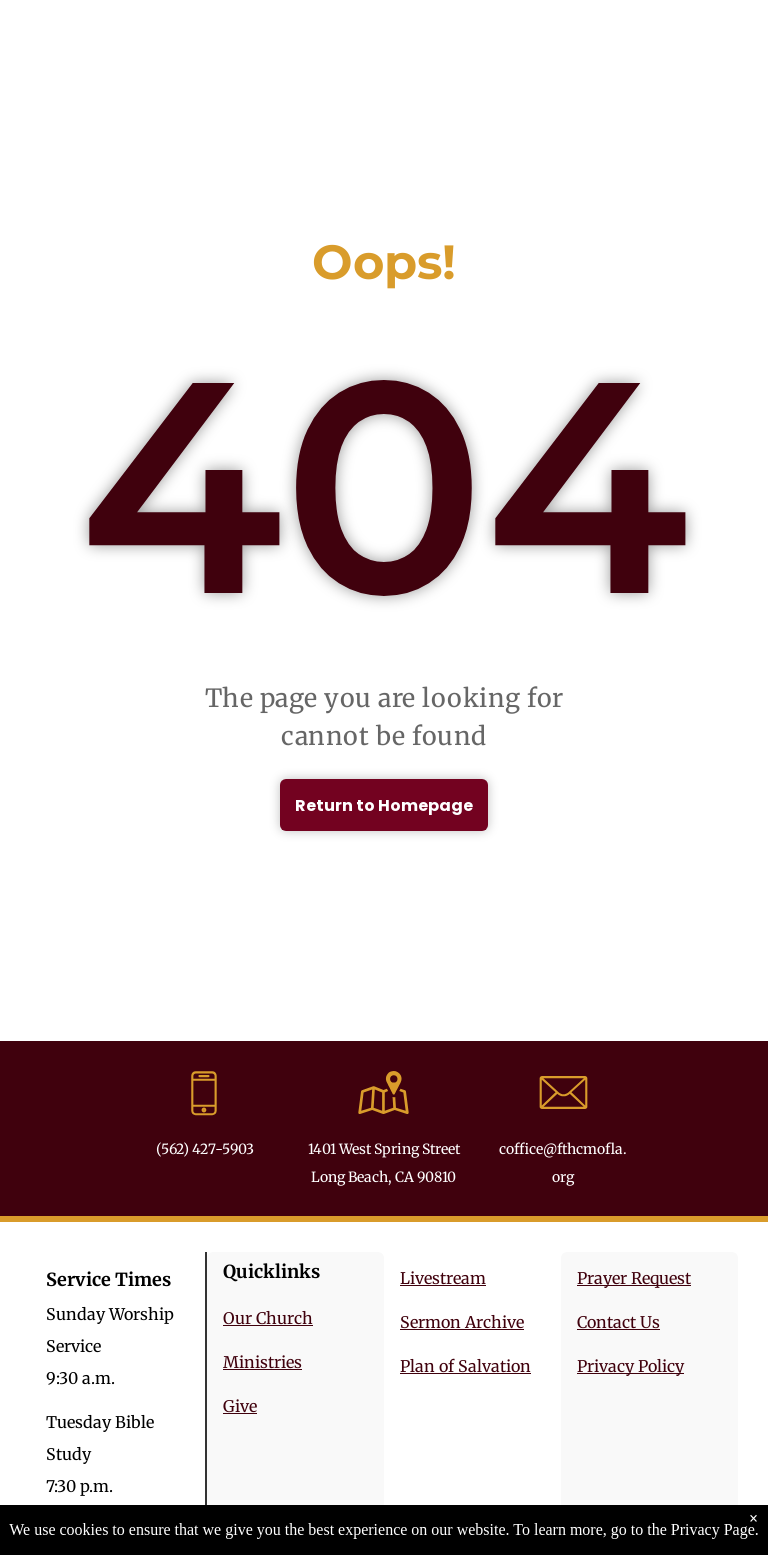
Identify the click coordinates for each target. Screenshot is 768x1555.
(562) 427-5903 (205, 1149)
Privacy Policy (630, 1366)
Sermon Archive (462, 1322)
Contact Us (618, 1322)
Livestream (443, 1278)
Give (240, 1406)
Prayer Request (634, 1278)
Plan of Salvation (465, 1366)
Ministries (262, 1362)
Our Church (268, 1318)
